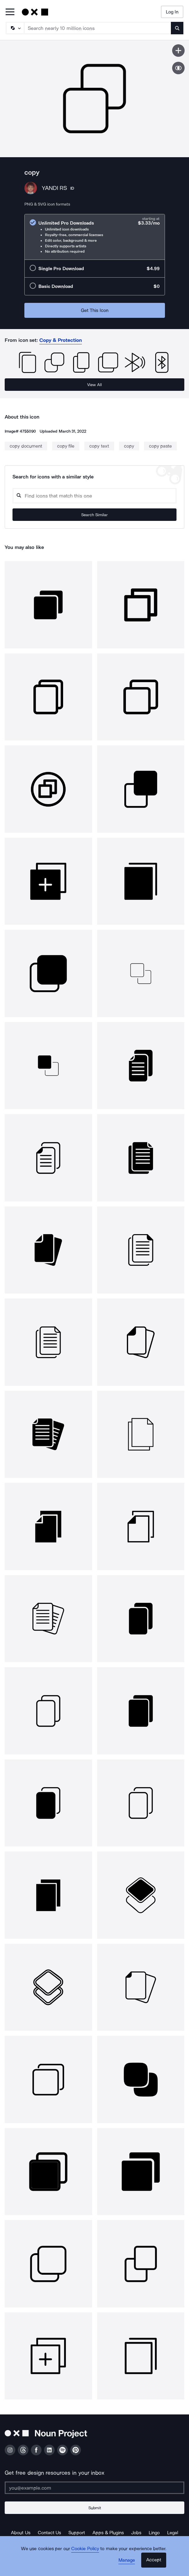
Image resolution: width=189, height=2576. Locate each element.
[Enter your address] (94, 2487)
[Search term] (98, 28)
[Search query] (94, 495)
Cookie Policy (85, 2548)
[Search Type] (15, 28)
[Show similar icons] (178, 68)
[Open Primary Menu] (10, 12)
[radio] (95, 237)
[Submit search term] (177, 28)
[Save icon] (178, 50)
